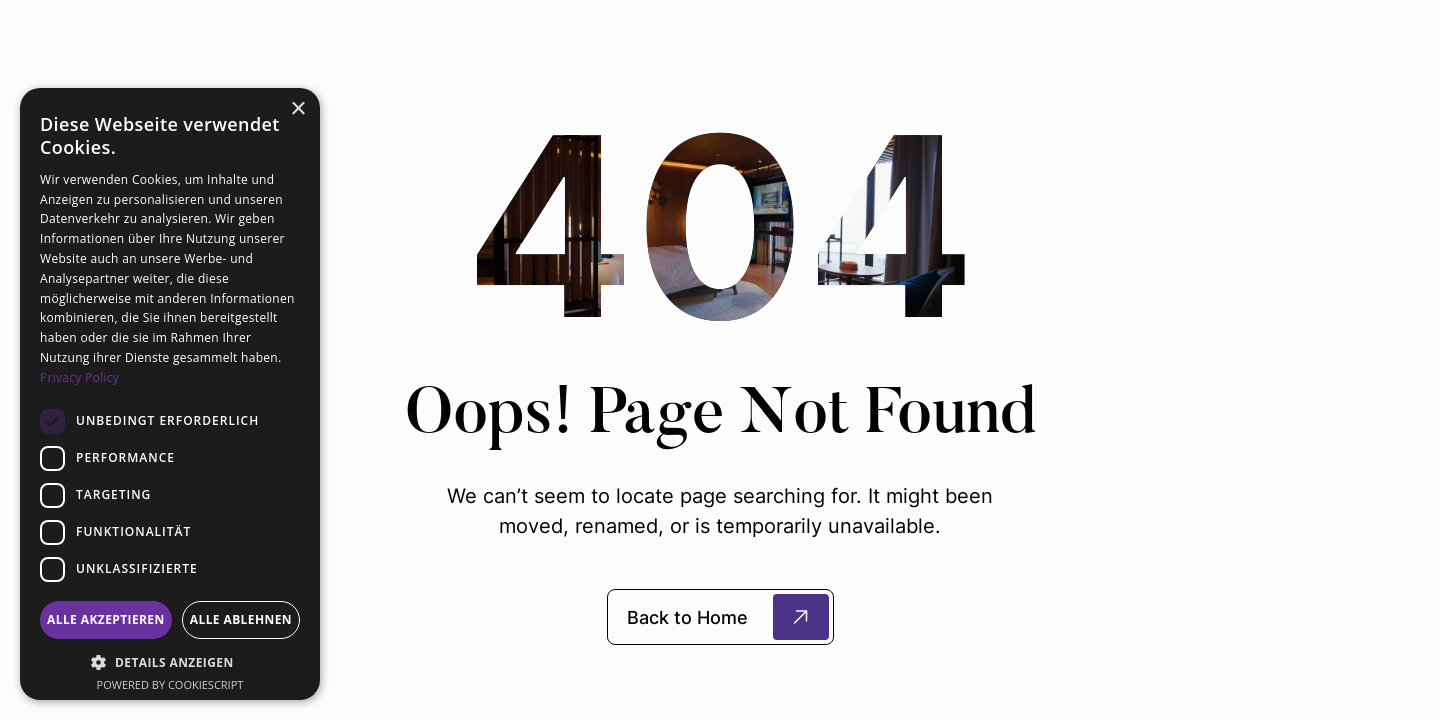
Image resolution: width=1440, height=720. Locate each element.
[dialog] (170, 394)
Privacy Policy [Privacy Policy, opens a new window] (79, 377)
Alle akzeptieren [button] (106, 619)
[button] (170, 662)
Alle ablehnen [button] (241, 619)
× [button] (297, 109)
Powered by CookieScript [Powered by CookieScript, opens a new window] (170, 684)
